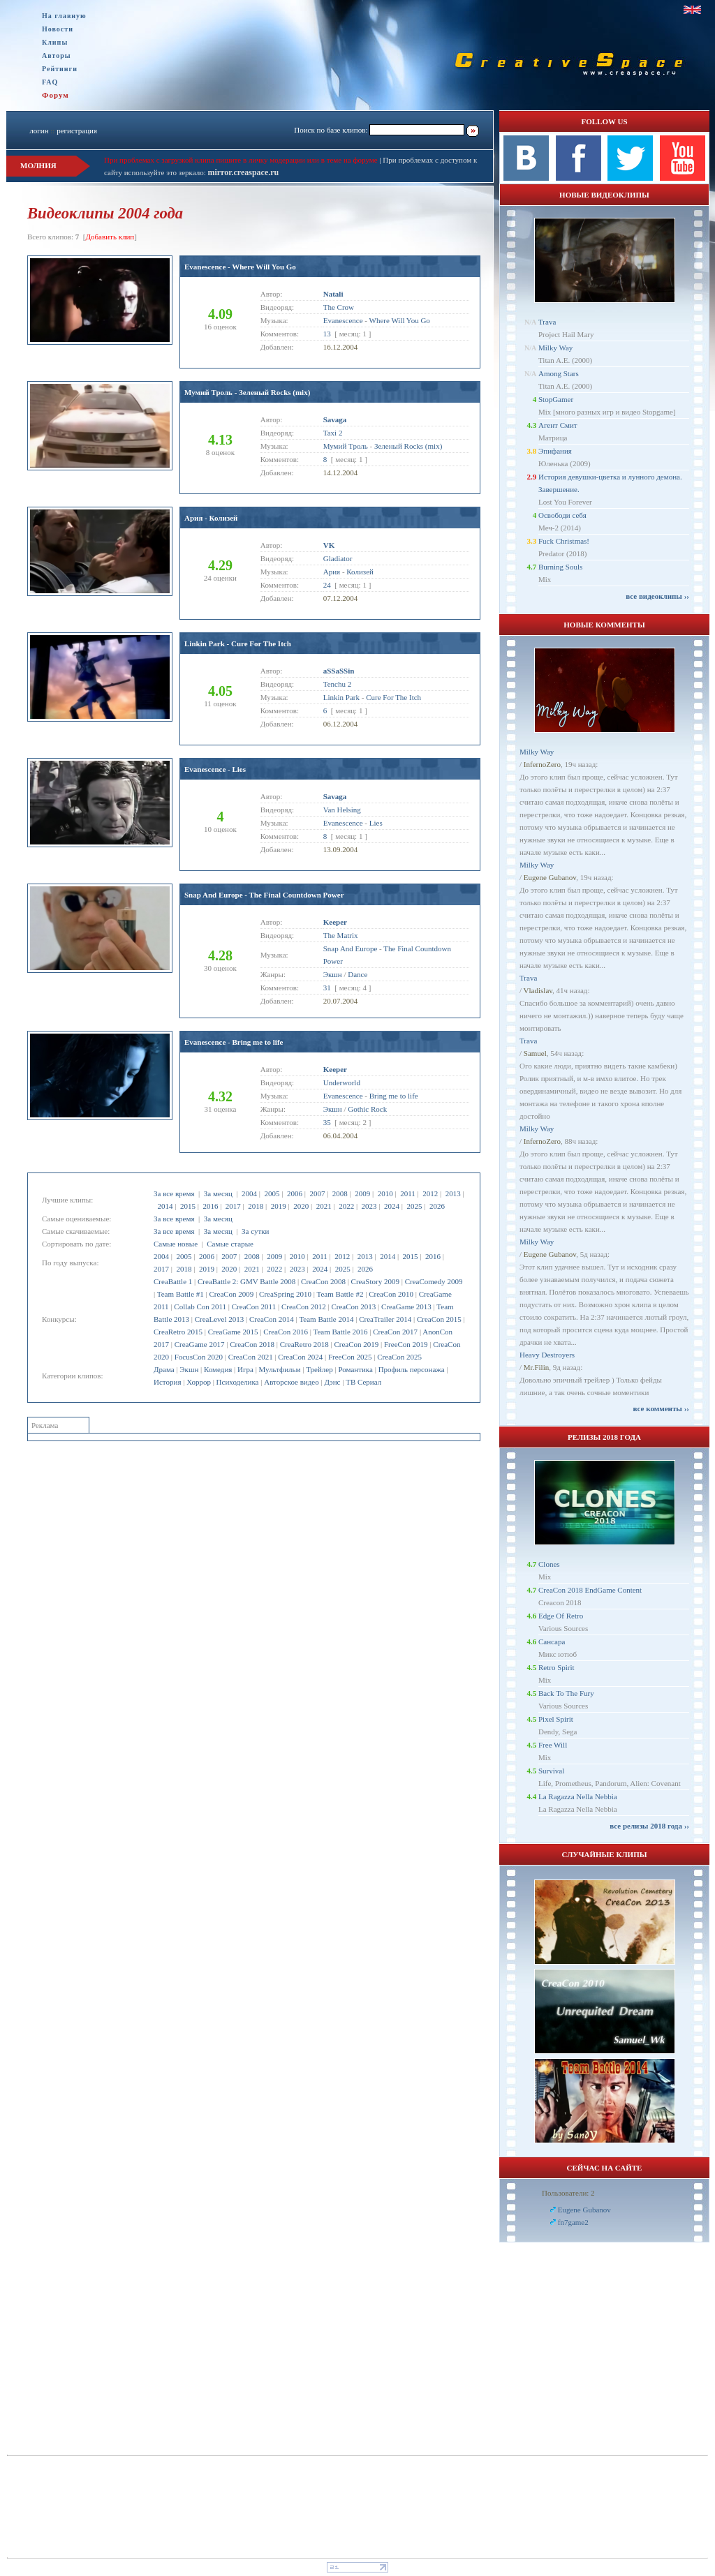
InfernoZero (542, 764)
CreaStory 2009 (375, 1281)
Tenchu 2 (337, 684)
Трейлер (319, 1369)
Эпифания (555, 451)
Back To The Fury (566, 1693)
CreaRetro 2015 (178, 1331)
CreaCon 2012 (303, 1306)
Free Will (552, 1745)
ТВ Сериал (363, 1382)
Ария (331, 571)
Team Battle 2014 (326, 1319)
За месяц (218, 1193)
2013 (453, 1193)
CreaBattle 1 (173, 1281)
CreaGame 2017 (200, 1344)
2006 (294, 1193)
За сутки (255, 1231)
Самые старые (230, 1243)
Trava (547, 322)
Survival (551, 1770)
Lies (376, 823)
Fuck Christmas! (563, 541)
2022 (346, 1206)
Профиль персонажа (411, 1369)
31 (327, 987)
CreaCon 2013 (353, 1306)
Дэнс (332, 1382)
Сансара (551, 1641)
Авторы (56, 55)
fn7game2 (573, 2222)
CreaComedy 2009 (434, 1281)
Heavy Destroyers (547, 1354)
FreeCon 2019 (406, 1344)
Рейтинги (60, 69)
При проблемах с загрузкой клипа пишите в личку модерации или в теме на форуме (241, 160)
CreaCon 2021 (250, 1357)
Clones (549, 1564)
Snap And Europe (350, 948)
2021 (324, 1206)
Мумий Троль (345, 446)
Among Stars (558, 373)
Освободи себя (562, 515)
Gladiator (338, 558)
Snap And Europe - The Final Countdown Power (264, 895)
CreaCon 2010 (391, 1294)
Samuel (535, 1053)
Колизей (360, 571)
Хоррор (198, 1382)
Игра (245, 1369)
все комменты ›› (661, 1408)
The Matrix (340, 935)
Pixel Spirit (555, 1719)
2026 (437, 1206)
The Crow (338, 307)
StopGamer (555, 399)
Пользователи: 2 (568, 2193)
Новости (57, 29)
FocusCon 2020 (199, 1357)
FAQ (50, 82)
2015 (188, 1206)
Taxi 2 (333, 433)
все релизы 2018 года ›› (649, 1826)
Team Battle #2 (339, 1294)
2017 (233, 1206)
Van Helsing (342, 809)
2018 (255, 1206)
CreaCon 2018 (252, 1344)
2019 (278, 1206)
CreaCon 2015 (439, 1319)
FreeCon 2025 (350, 1357)
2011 (407, 1193)
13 (327, 333)
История (167, 1382)
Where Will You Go (399, 320)
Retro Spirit (556, 1667)
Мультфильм (280, 1369)
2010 (385, 1193)
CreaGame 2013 (406, 1306)
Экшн (188, 1369)
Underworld (341, 1082)
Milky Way (555, 347)
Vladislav (538, 990)
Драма (164, 1369)
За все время (174, 1193)
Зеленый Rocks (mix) (408, 446)
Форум (55, 95)
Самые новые (176, 1243)
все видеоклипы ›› (657, 596)
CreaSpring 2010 (285, 1294)
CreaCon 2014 (271, 1319)
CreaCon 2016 (285, 1331)
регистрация (77, 130)
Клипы (55, 42)
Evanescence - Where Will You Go (240, 266)
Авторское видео (291, 1382)
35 (327, 1122)
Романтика (355, 1369)
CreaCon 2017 (395, 1331)
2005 (271, 1193)
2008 (340, 1193)
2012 (430, 1193)
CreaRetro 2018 (304, 1344)
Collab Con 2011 (200, 1306)
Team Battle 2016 (341, 1331)
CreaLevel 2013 (219, 1319)
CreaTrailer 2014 (385, 1319)
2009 (362, 1193)
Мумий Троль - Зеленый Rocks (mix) (247, 392)
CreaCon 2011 (254, 1306)
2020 (301, 1206)
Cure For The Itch (393, 697)
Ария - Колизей (210, 518)
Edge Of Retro (560, 1615)
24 (327, 585)
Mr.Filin (536, 1367)
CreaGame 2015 (233, 1331)
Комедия (218, 1369)
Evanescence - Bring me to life (233, 1042)
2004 (249, 1193)
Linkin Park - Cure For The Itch (237, 643)
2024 (391, 1206)
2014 (165, 1206)
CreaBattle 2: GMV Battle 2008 (246, 1281)
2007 (317, 1193)
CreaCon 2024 (300, 1357)
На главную (64, 16)
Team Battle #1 (180, 1294)
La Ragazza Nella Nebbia (577, 1796)
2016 (210, 1206)
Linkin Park (341, 697)
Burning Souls (560, 567)
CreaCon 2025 (399, 1357)
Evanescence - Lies (215, 769)
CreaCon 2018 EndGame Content (590, 1590)
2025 (414, 1206)
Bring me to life (393, 1096)
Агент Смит (557, 425)
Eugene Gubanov (550, 877)
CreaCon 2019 (356, 1344)
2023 (369, 1206)
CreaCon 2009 (231, 1294)
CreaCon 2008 (323, 1281)
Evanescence (343, 320)
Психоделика (237, 1382)
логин (38, 130)
